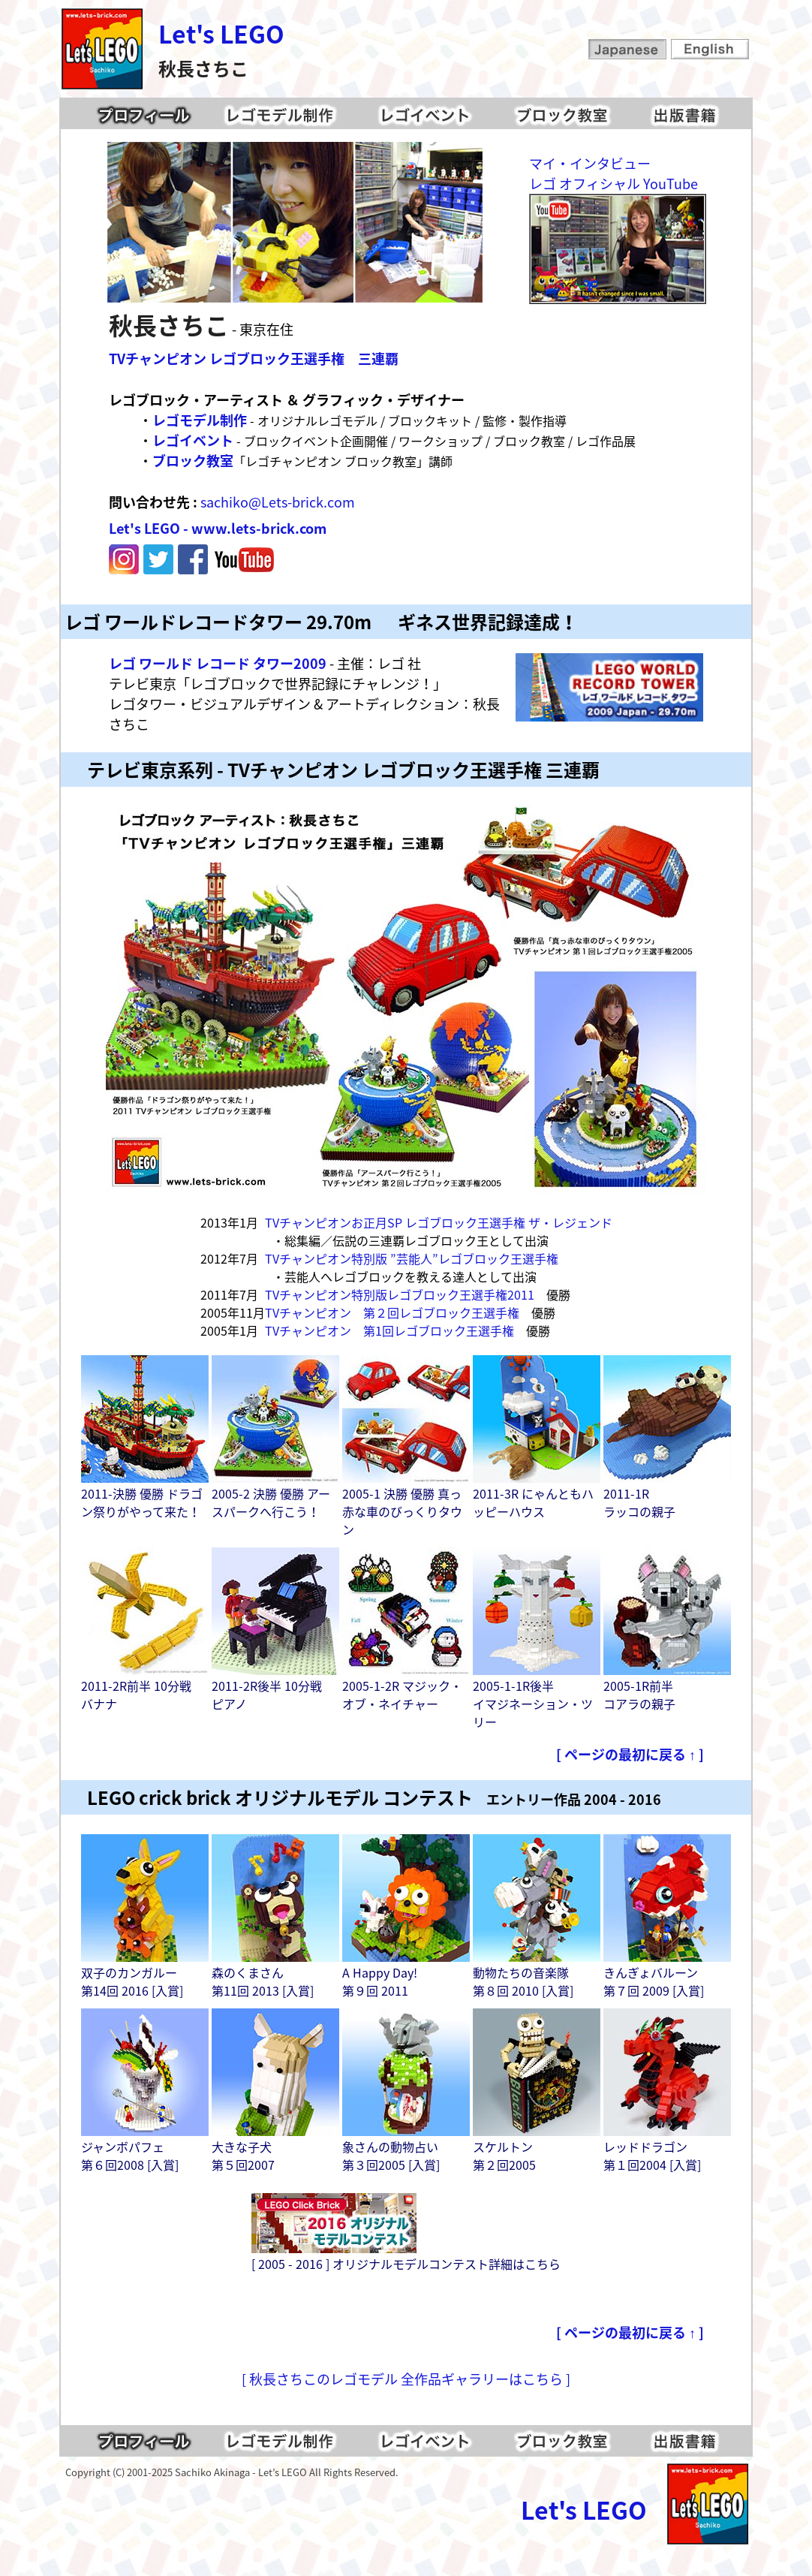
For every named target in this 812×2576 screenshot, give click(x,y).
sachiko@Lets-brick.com (277, 502)
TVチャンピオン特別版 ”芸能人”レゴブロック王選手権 (411, 1258)
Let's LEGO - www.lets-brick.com (217, 528)
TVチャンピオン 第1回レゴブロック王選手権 (389, 1330)
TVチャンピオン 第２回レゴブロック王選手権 (392, 1312)
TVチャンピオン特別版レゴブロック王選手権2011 (399, 1294)
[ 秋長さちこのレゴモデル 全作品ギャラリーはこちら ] (406, 2379)
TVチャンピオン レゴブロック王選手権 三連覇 (253, 358)
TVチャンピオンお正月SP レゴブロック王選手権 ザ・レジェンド (438, 1222)
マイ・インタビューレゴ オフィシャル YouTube (613, 173)
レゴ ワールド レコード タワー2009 (217, 663)
